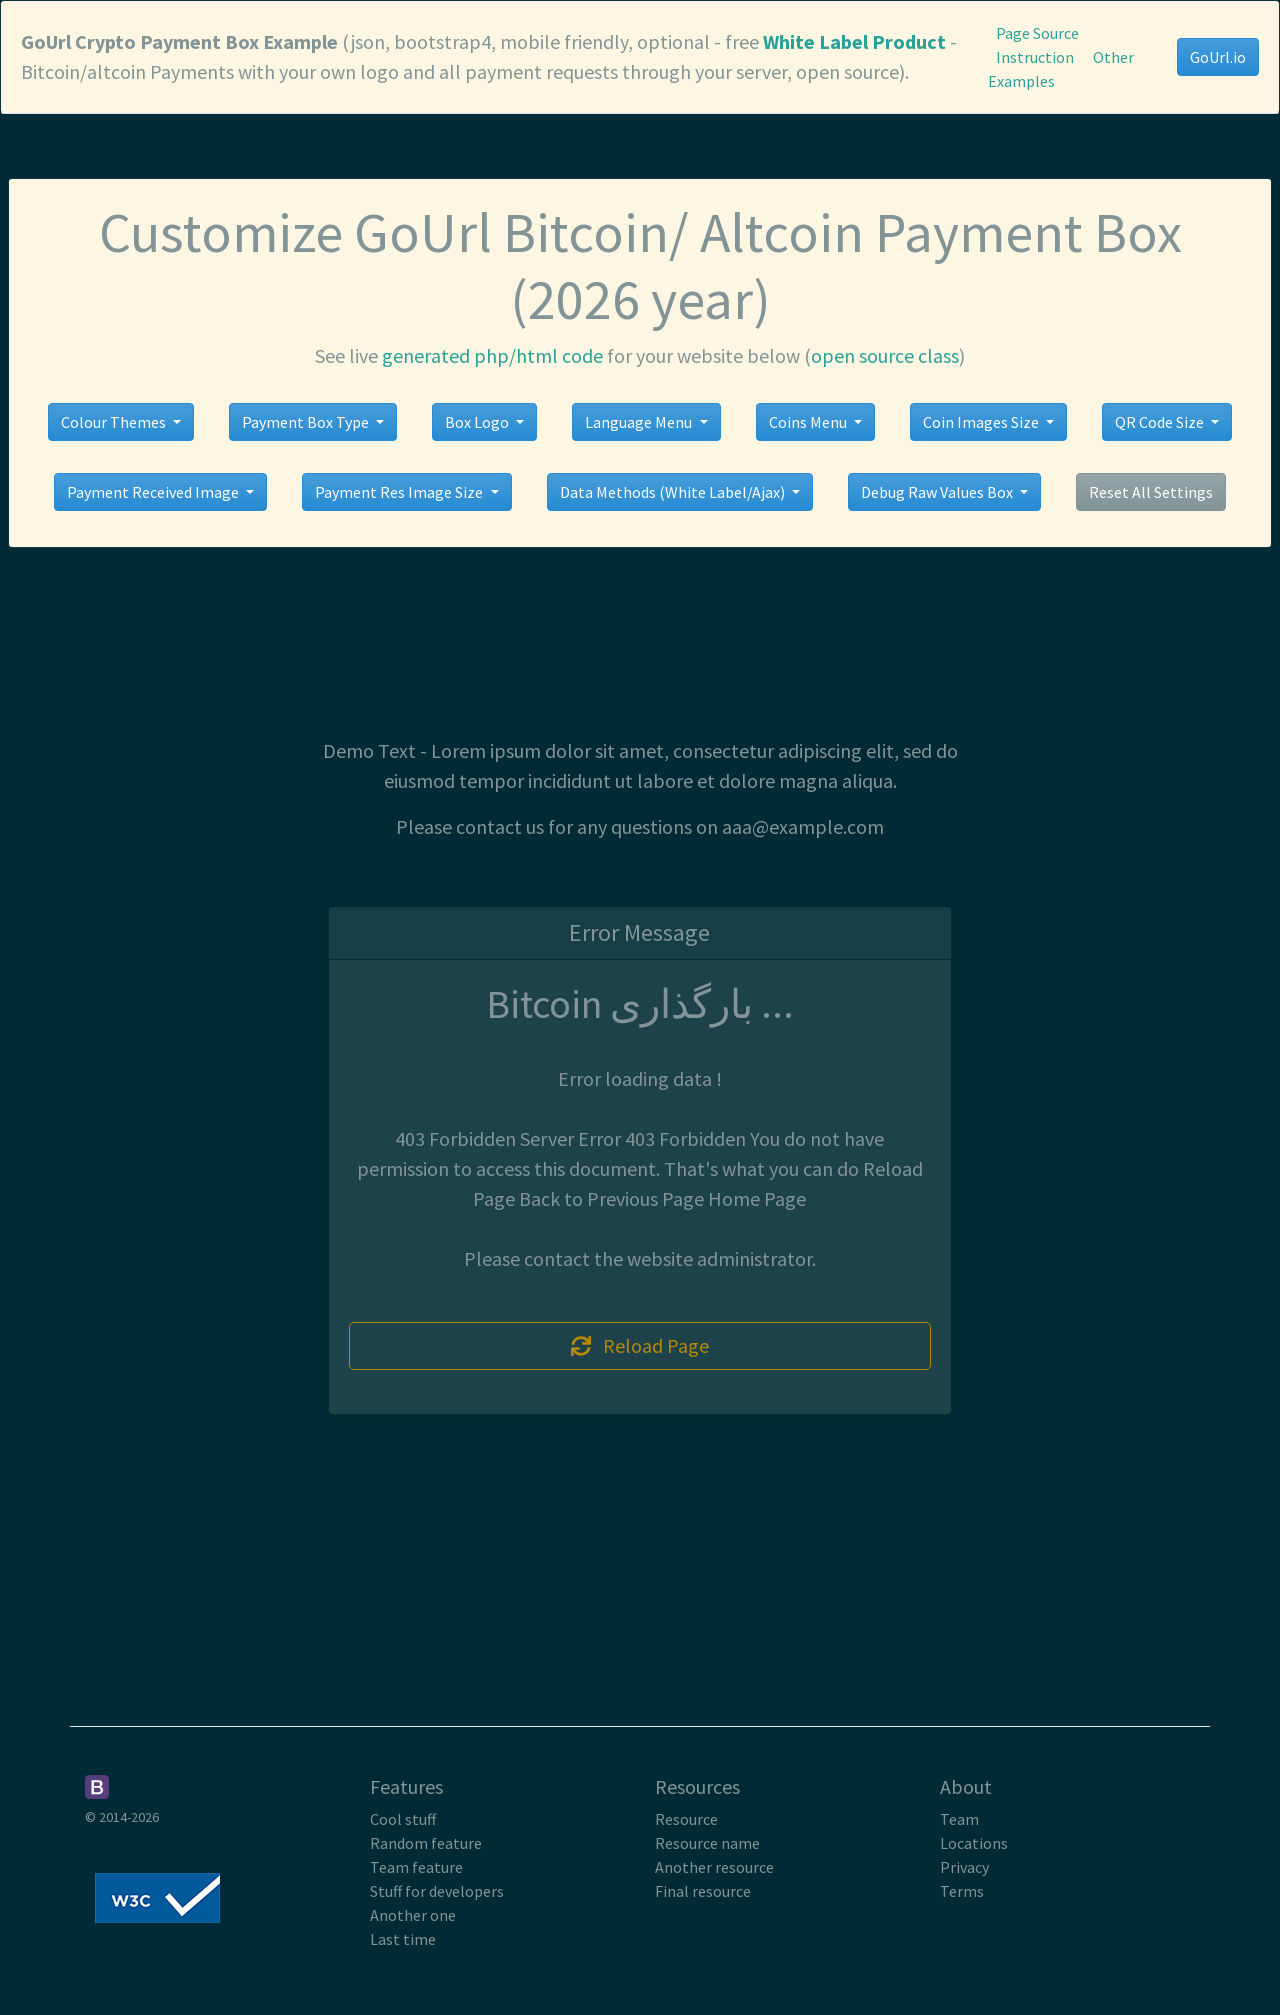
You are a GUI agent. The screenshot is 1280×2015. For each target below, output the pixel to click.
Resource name (707, 1843)
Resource (686, 1819)
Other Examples (1061, 69)
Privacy (964, 1867)
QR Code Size (1161, 422)
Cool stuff (403, 1819)
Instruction (1035, 57)
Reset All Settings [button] (1151, 492)
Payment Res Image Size (400, 492)
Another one (413, 1915)
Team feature (416, 1867)
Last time (403, 1939)
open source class (885, 355)
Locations (974, 1843)
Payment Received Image (154, 492)
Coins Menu (809, 422)
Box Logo (478, 422)
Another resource (714, 1867)
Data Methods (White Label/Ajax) (674, 492)
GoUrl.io (1218, 57)
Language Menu (640, 422)
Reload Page (640, 1345)
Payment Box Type (307, 422)
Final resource (703, 1891)
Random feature (426, 1843)
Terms (962, 1891)
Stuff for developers (437, 1891)
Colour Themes (115, 422)
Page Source (1037, 33)
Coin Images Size (982, 422)
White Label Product (854, 41)
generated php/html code (492, 355)
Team (959, 1819)
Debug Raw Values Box (938, 492)
